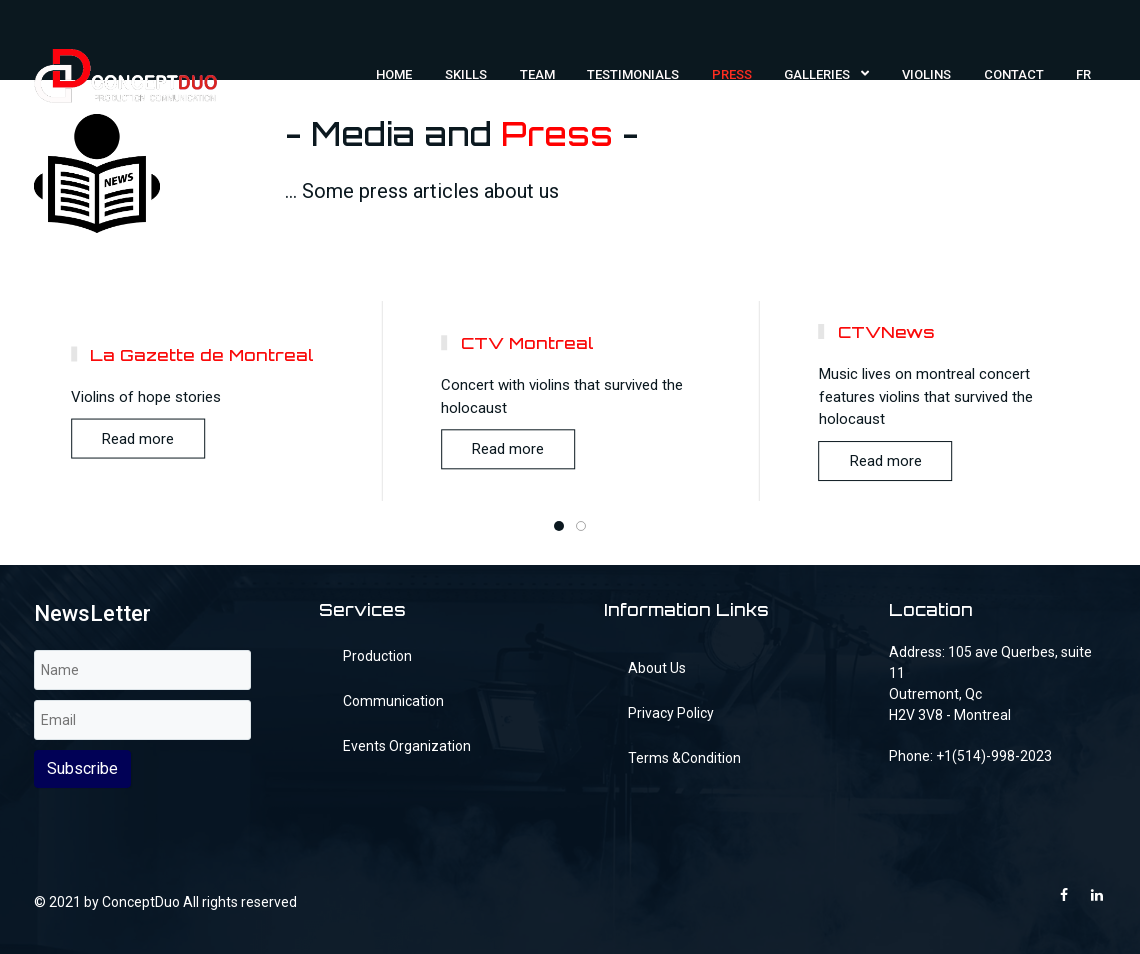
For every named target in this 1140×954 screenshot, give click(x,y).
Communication (393, 701)
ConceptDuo (141, 902)
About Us (657, 668)
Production (377, 656)
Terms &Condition (684, 758)
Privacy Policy (671, 713)
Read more (138, 439)
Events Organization (407, 746)
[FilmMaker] (125, 74)
